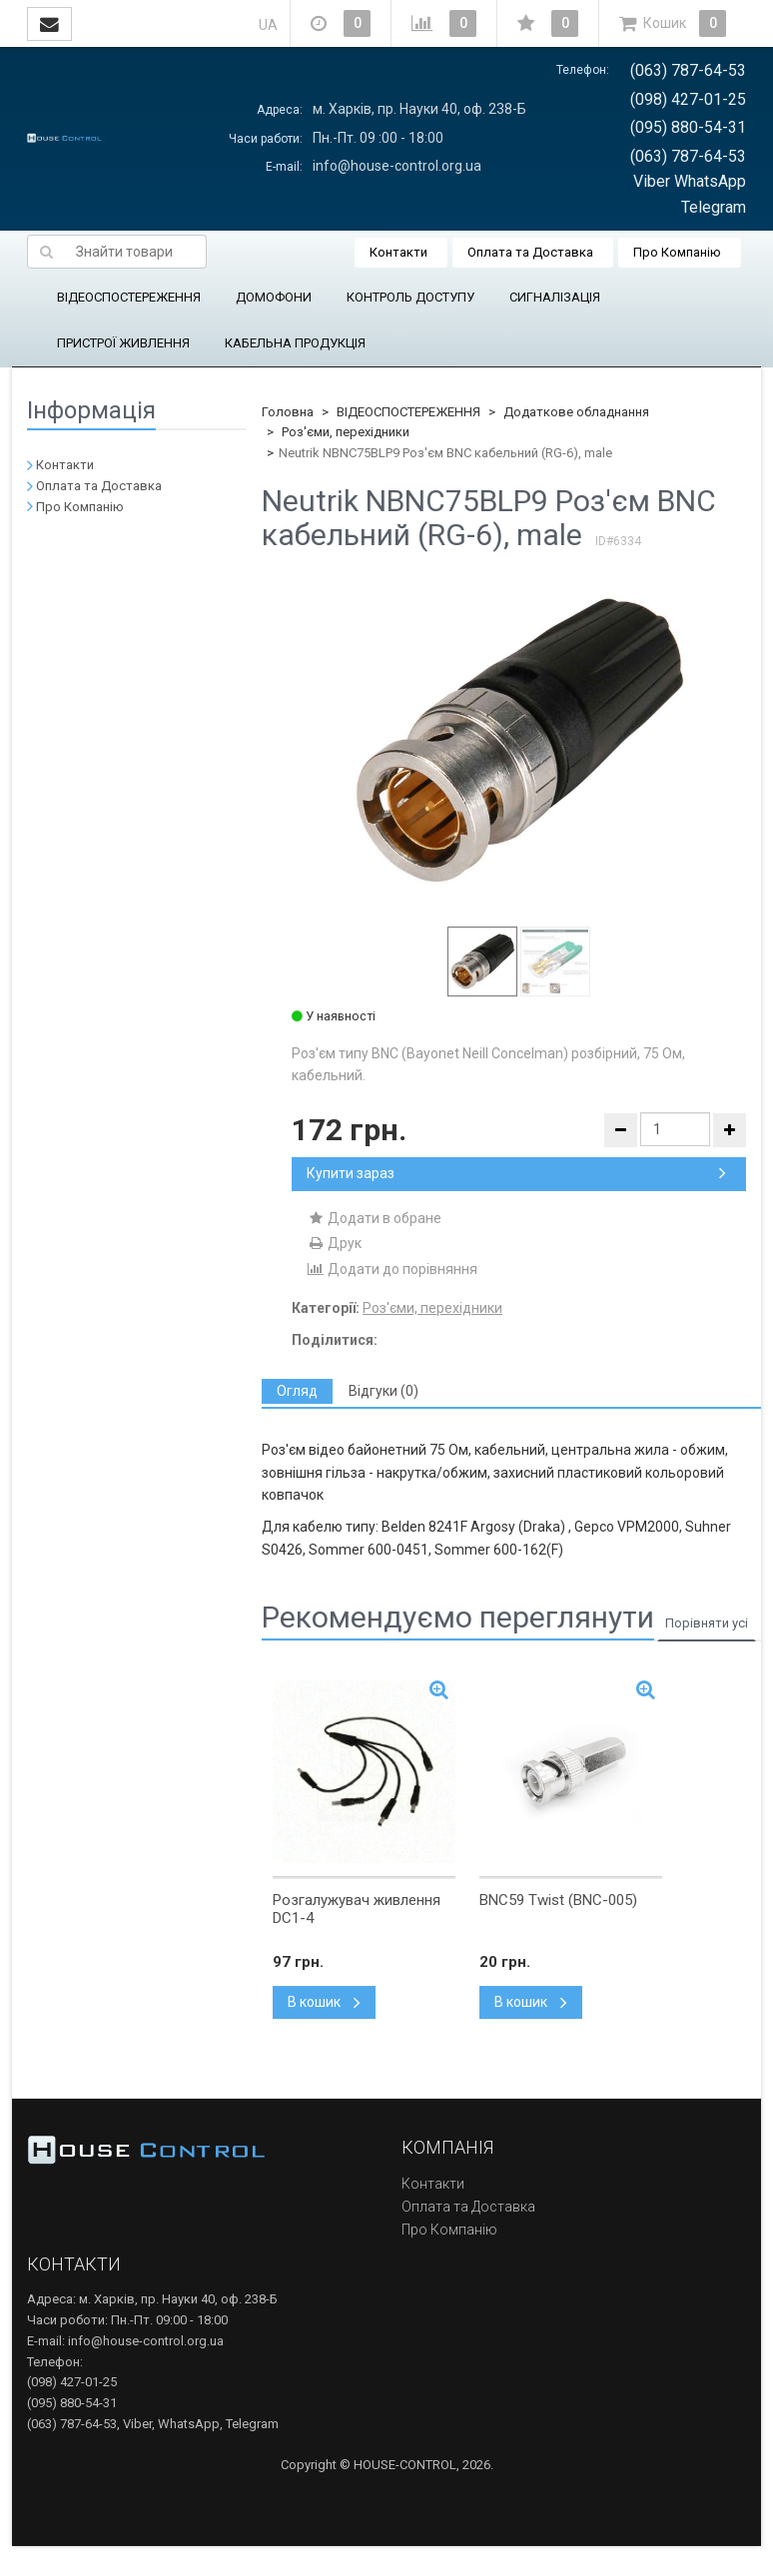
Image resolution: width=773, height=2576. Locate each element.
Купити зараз (516, 1173)
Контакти (398, 252)
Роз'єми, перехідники (345, 431)
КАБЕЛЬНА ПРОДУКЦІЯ (295, 342)
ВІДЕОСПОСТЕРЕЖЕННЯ (129, 297)
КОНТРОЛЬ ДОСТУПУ (410, 297)
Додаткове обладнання (576, 411)
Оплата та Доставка (530, 252)
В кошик (324, 2002)
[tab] (297, 1391)
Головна (288, 411)
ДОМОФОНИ (274, 297)
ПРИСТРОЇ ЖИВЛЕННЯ (123, 342)
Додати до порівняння (392, 1269)
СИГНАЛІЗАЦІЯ (554, 297)
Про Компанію (677, 252)
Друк (334, 1243)
